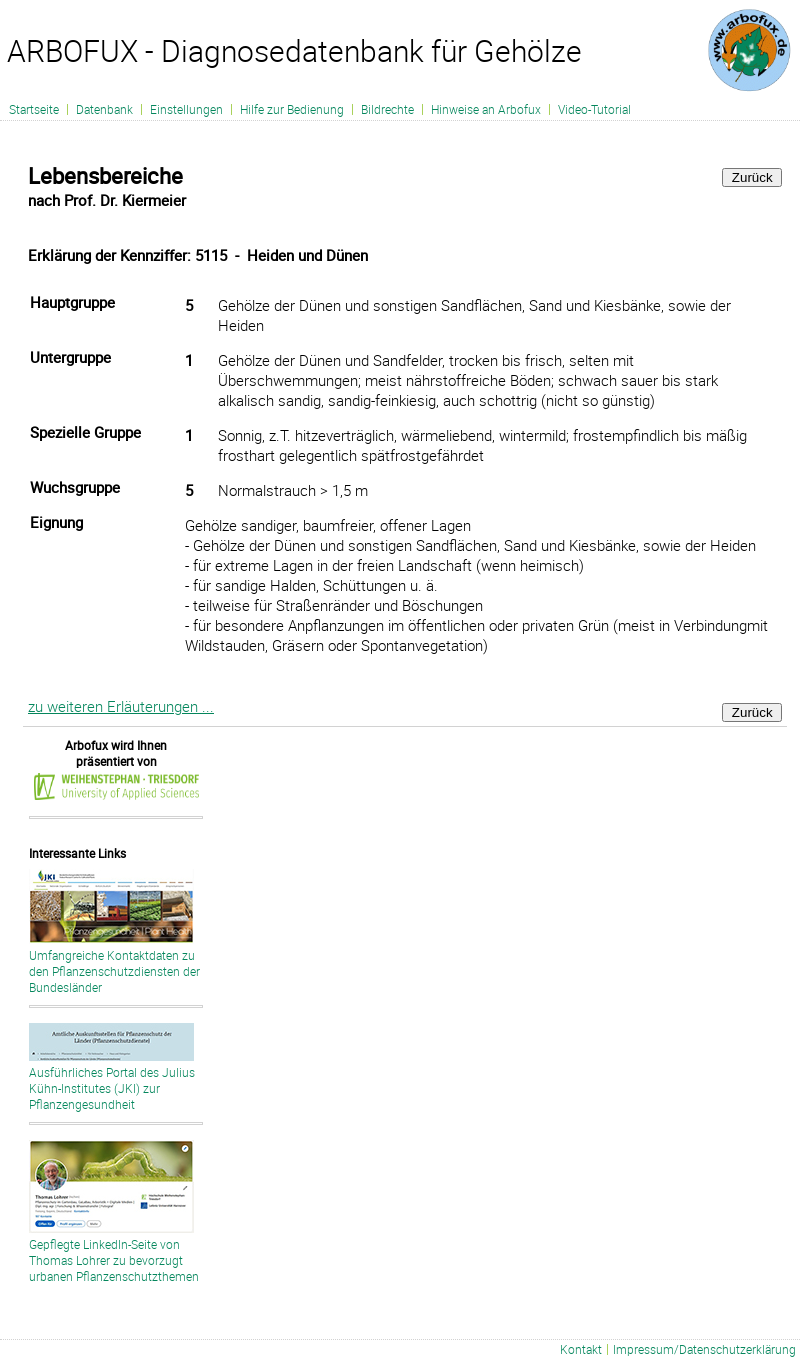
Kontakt (581, 1349)
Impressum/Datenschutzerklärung (704, 1349)
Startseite (34, 109)
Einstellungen (186, 109)
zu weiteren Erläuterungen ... (121, 706)
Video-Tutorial (594, 109)
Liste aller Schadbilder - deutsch (392, 1351)
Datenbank (104, 109)
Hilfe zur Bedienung (292, 109)
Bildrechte (387, 109)
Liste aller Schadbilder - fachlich (501, 1351)
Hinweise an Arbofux (486, 109)
